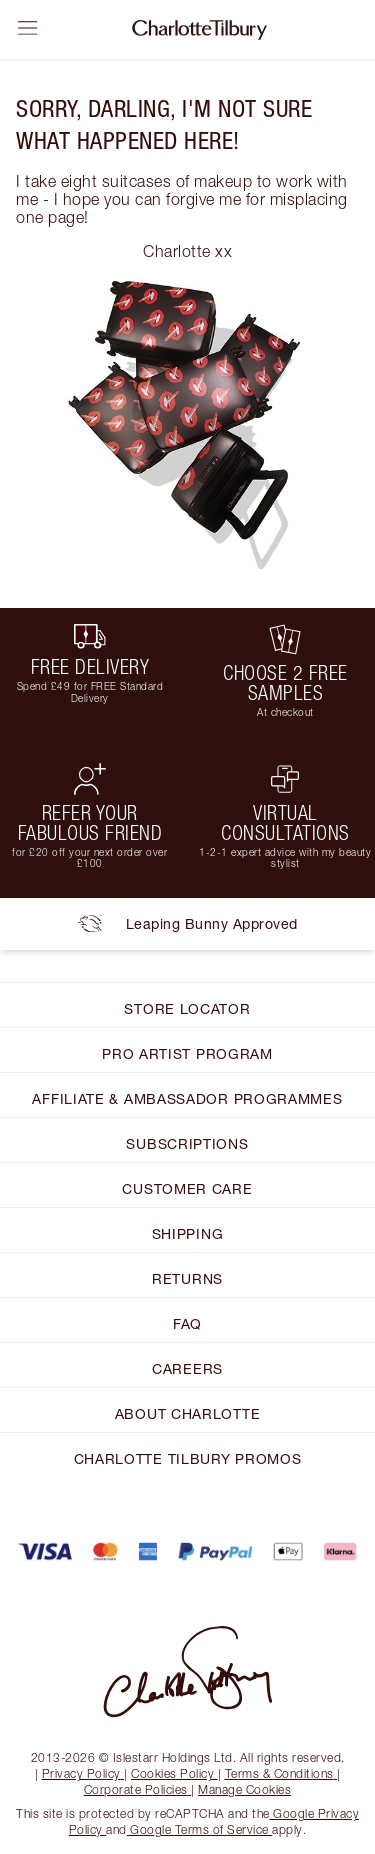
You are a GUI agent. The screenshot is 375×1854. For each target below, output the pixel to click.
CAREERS (187, 1368)
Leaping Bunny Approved (188, 924)
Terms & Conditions (281, 1773)
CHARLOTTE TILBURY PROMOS (188, 1458)
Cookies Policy (174, 1773)
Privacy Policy (83, 1773)
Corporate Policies (138, 1789)
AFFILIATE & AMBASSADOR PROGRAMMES (187, 1098)
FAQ (187, 1323)
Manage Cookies (244, 1789)
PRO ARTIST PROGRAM (187, 1053)
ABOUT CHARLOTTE (188, 1413)
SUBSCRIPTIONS (187, 1143)
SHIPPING (188, 1233)
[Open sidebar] (28, 28)
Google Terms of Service (200, 1829)
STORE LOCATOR (187, 1008)
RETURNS (187, 1278)
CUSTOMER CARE (187, 1188)
